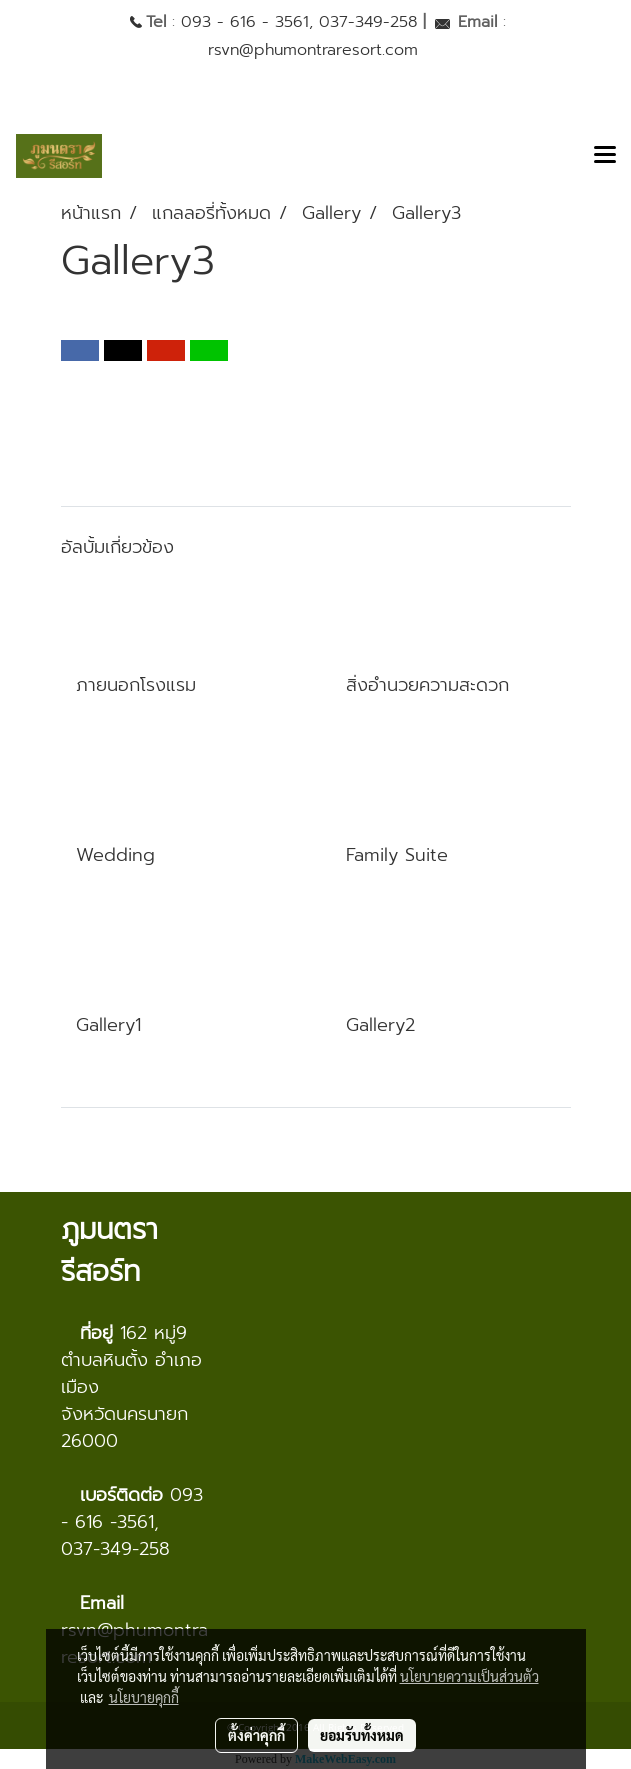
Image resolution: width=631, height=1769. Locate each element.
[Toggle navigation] (605, 156)
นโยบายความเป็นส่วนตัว (469, 1676)
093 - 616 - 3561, (247, 22)
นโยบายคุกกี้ (144, 1697)
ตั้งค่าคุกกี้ (256, 1735)
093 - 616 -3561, (132, 1508)
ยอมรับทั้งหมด (362, 1735)
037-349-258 (368, 22)
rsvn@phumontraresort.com (313, 50)
